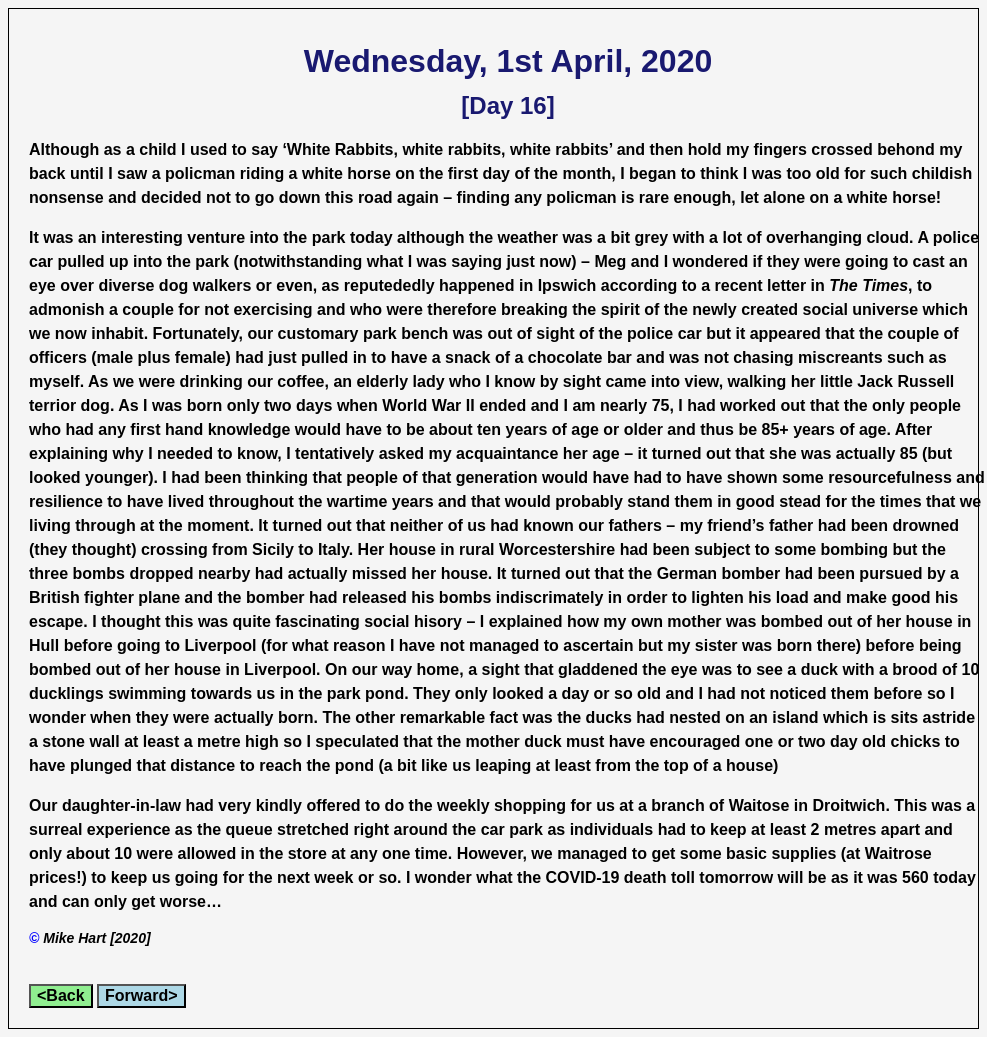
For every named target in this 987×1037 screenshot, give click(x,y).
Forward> (141, 995)
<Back (61, 995)
